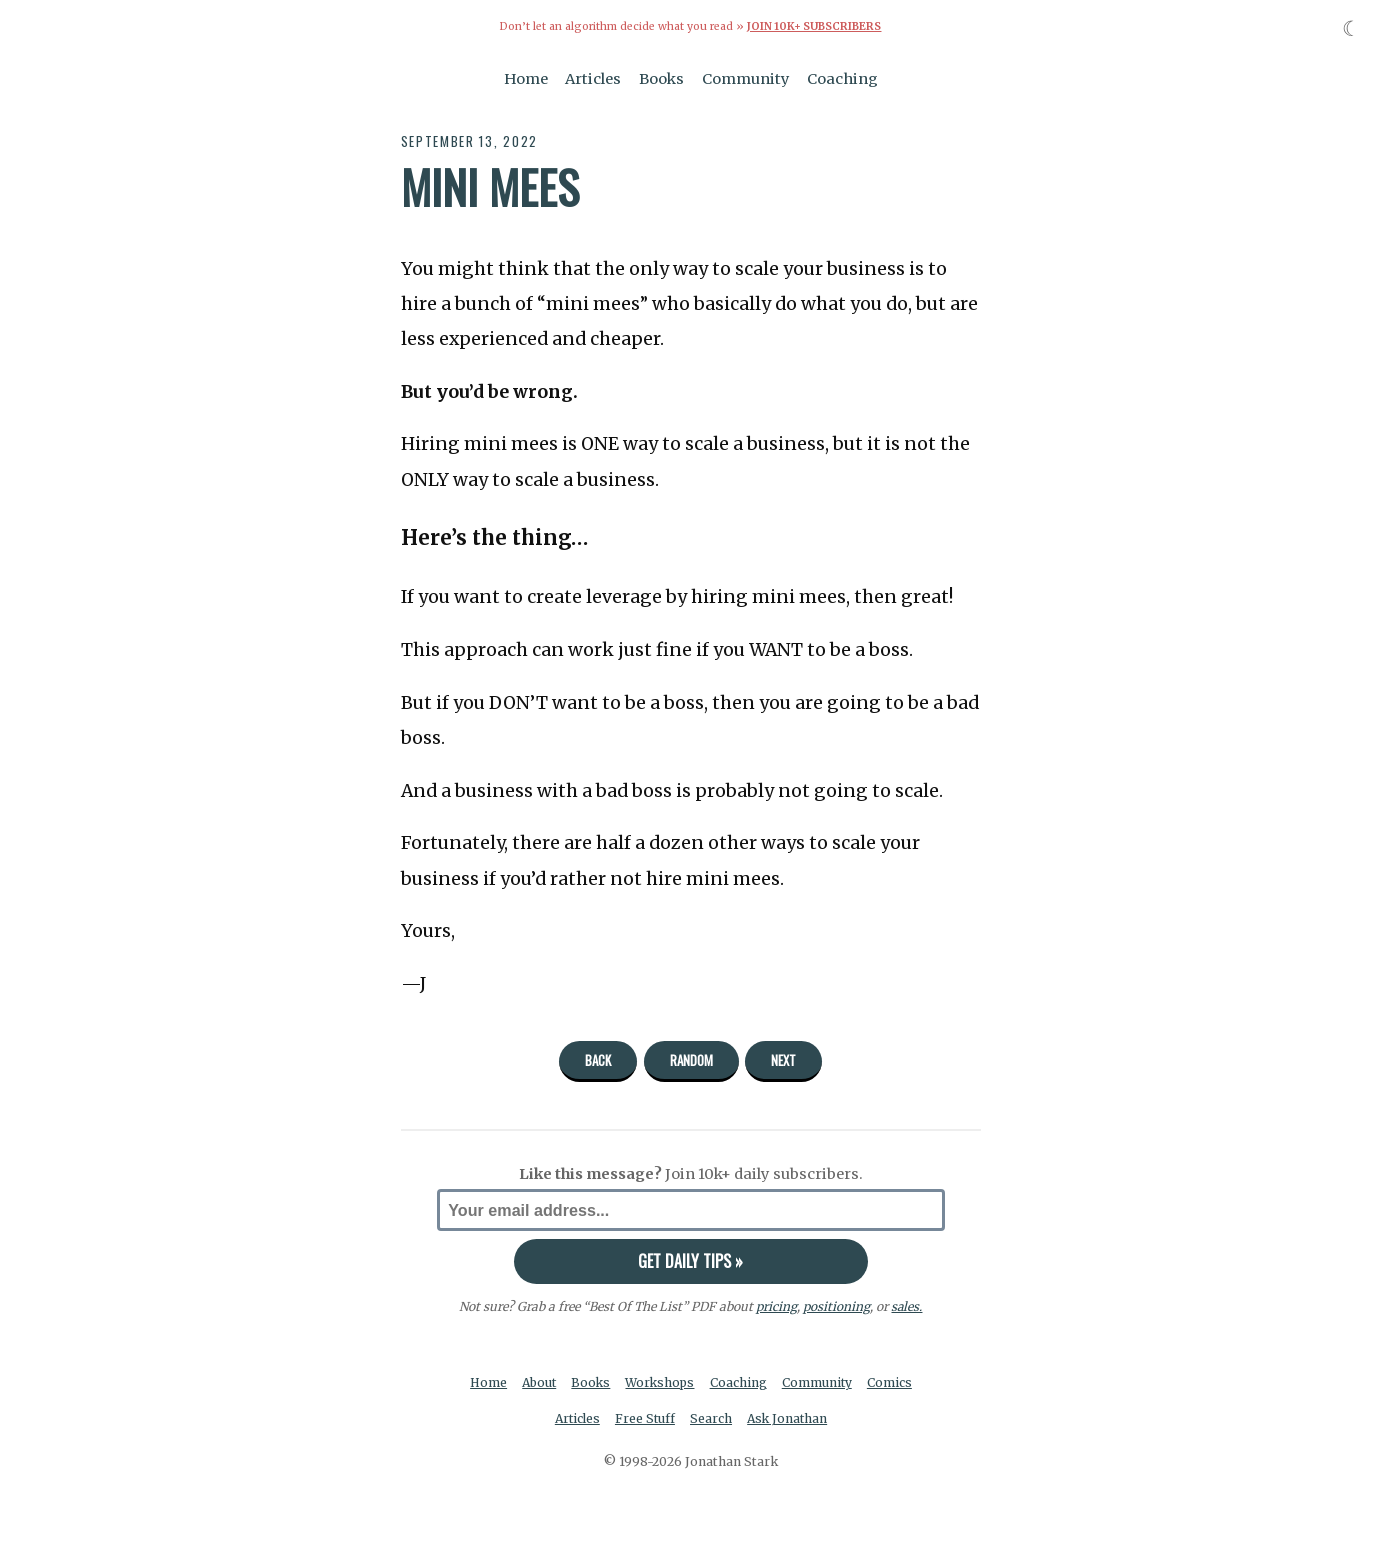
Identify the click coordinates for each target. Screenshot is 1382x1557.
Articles (593, 78)
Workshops (661, 1382)
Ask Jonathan (789, 1418)
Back (598, 1060)
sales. (907, 1305)
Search (712, 1418)
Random (691, 1060)
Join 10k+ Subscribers (814, 26)
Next (783, 1060)
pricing (776, 1305)
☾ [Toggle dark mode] (1351, 28)
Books (661, 78)
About (537, 1382)
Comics (893, 1382)
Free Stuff (644, 1418)
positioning (836, 1305)
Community (746, 78)
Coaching (842, 78)
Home (526, 78)
